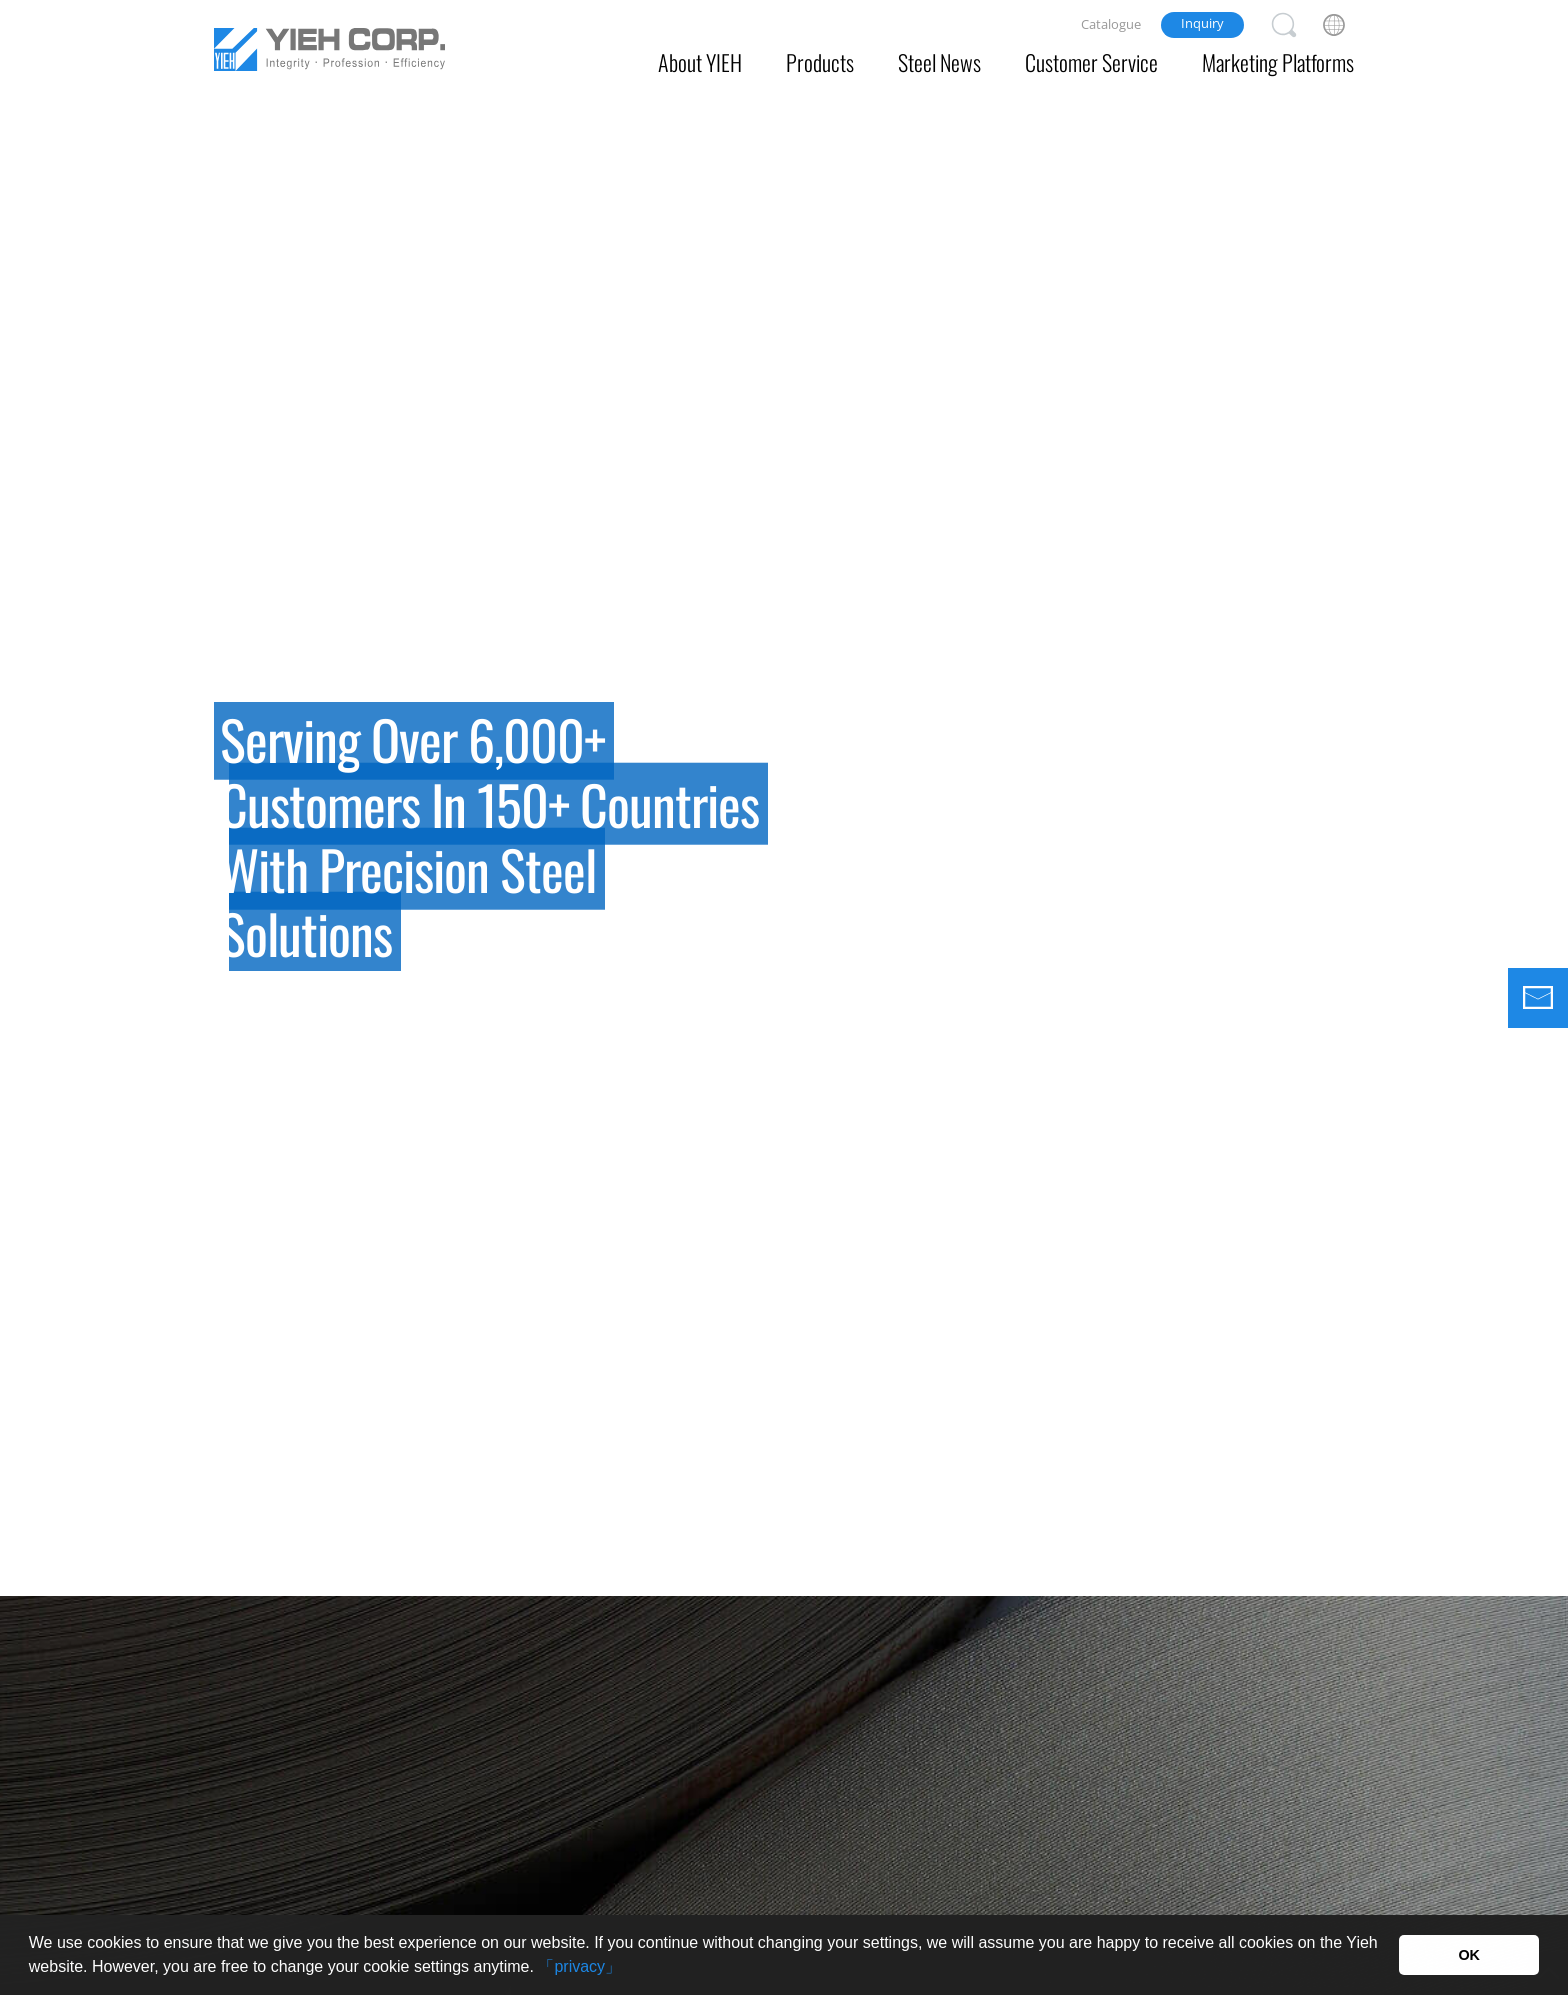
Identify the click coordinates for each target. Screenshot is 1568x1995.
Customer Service (1091, 62)
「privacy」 (579, 1966)
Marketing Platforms (1278, 62)
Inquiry (1202, 23)
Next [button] (1528, 848)
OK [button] (1469, 1955)
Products (820, 62)
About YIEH (700, 62)
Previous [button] (40, 848)
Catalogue (1111, 24)
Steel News (939, 62)
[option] (784, 798)
